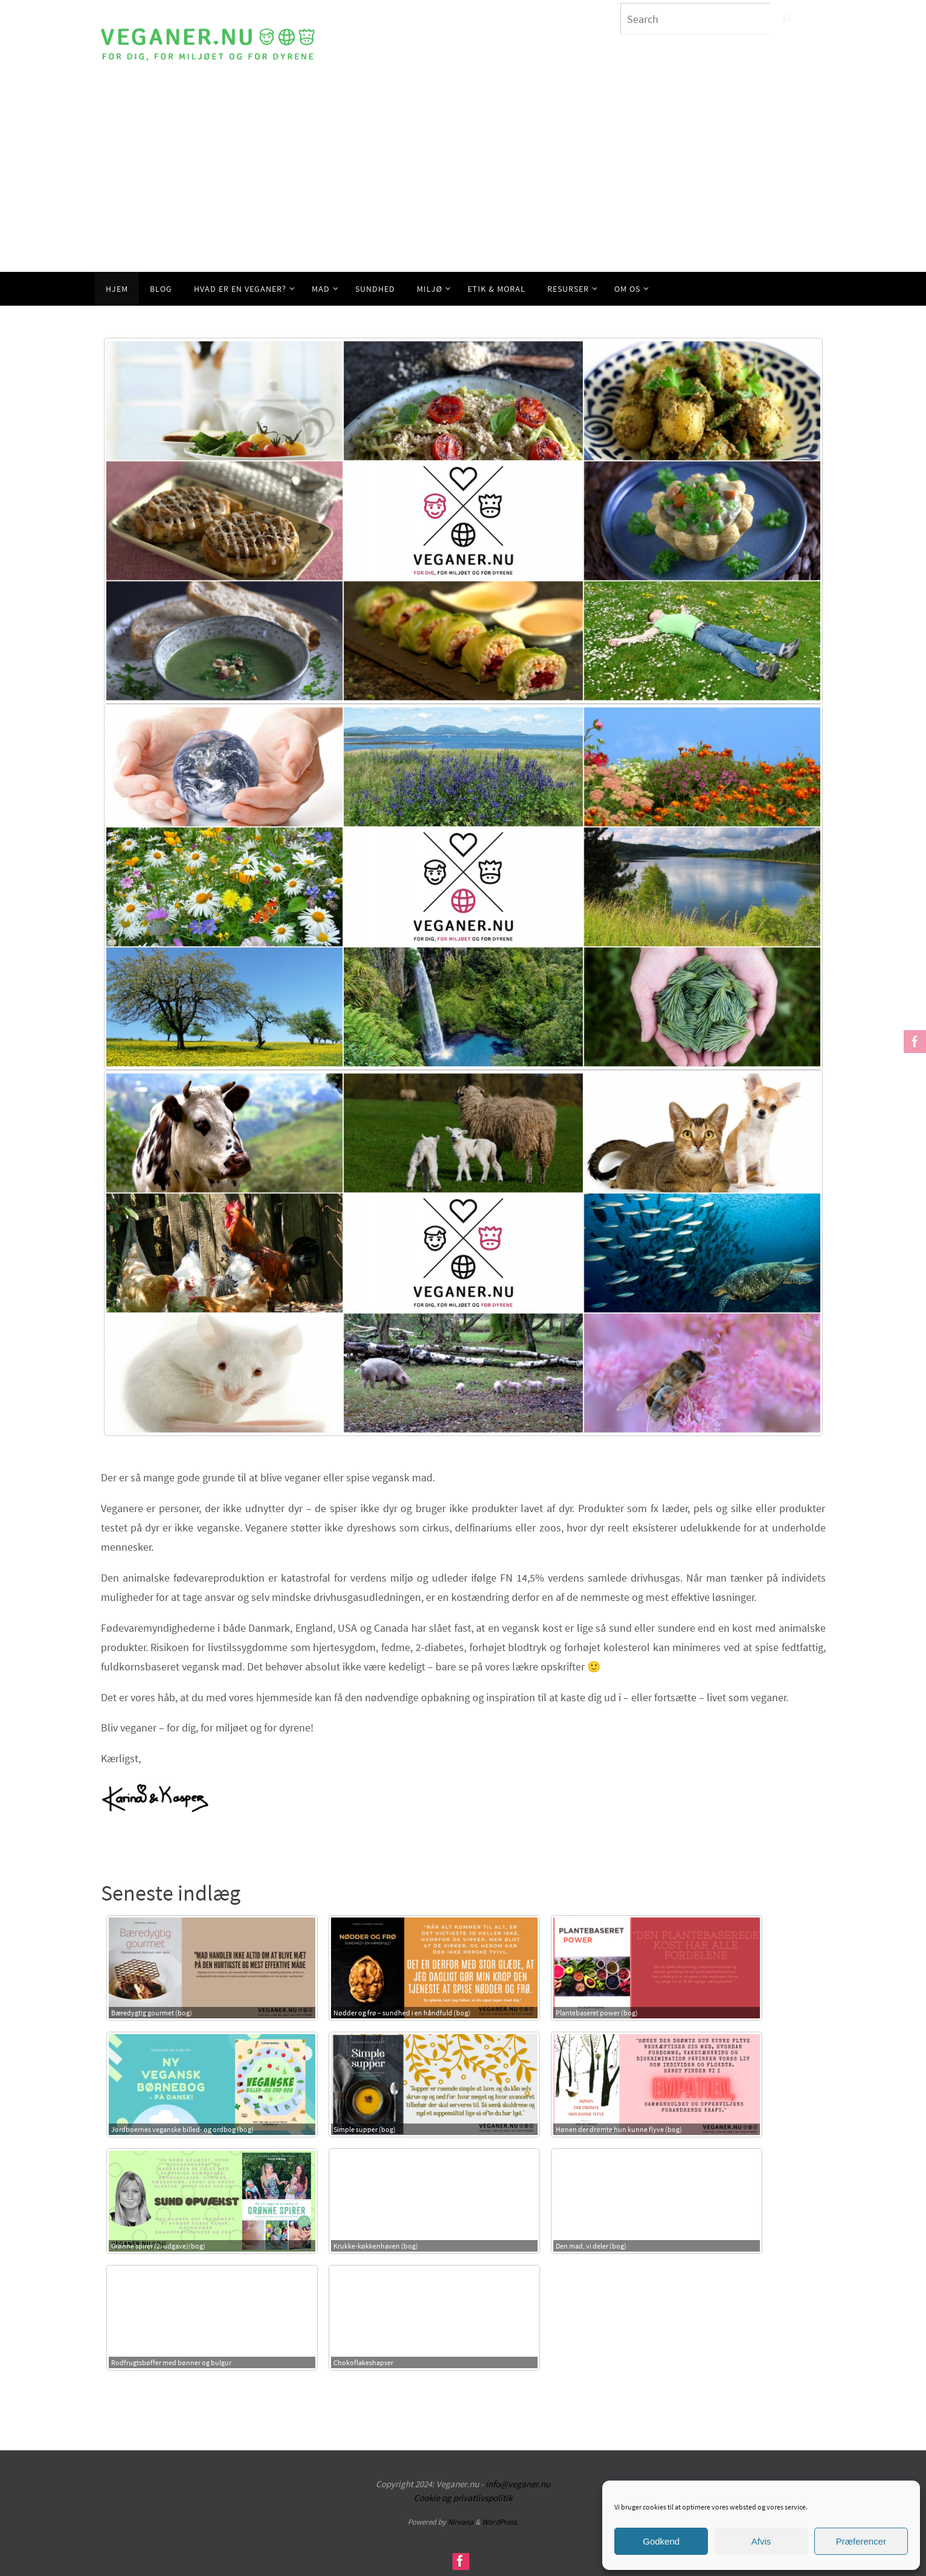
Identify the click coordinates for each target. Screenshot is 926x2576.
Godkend (661, 2541)
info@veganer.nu (518, 2484)
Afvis (761, 2541)
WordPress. (500, 2522)
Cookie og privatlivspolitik (463, 2498)
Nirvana (461, 2522)
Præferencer (861, 2541)
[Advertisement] (463, 181)
